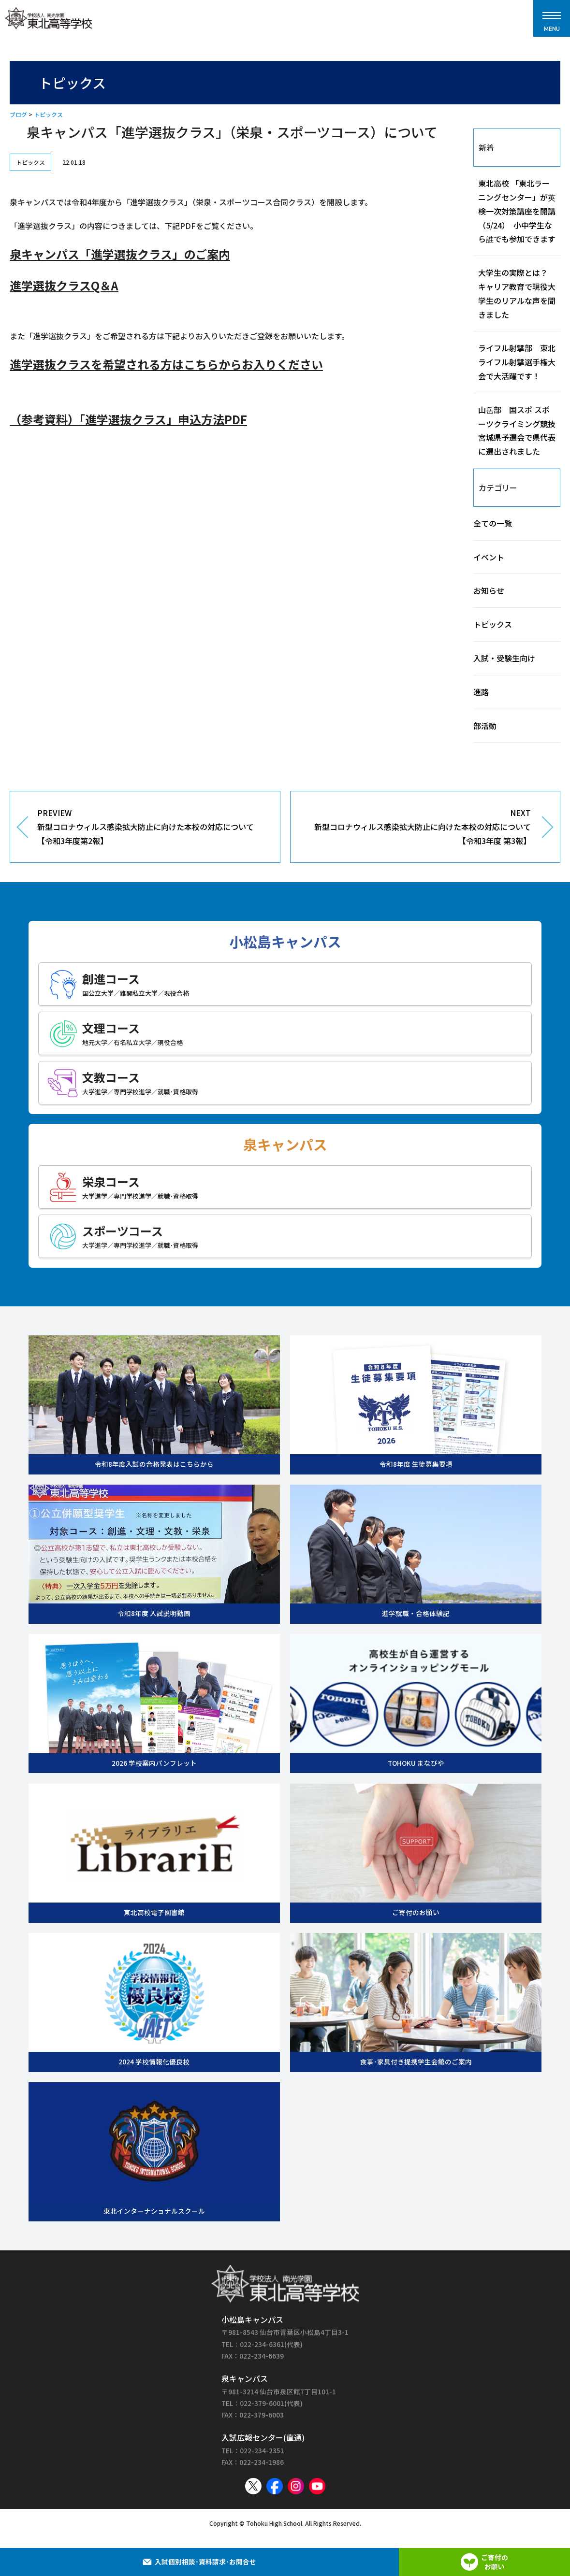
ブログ (18, 114)
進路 (481, 692)
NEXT (418, 827)
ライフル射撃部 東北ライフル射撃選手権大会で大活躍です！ (516, 362)
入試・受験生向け (504, 658)
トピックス (48, 114)
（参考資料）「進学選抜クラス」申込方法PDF (128, 419)
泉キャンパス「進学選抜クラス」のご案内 (120, 253)
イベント (488, 557)
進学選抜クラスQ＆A (64, 285)
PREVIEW (151, 827)
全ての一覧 (492, 523)
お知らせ (488, 590)
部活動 (485, 725)
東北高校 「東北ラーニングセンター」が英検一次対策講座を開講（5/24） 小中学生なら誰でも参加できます (516, 210)
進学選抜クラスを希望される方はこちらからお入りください (166, 364)
